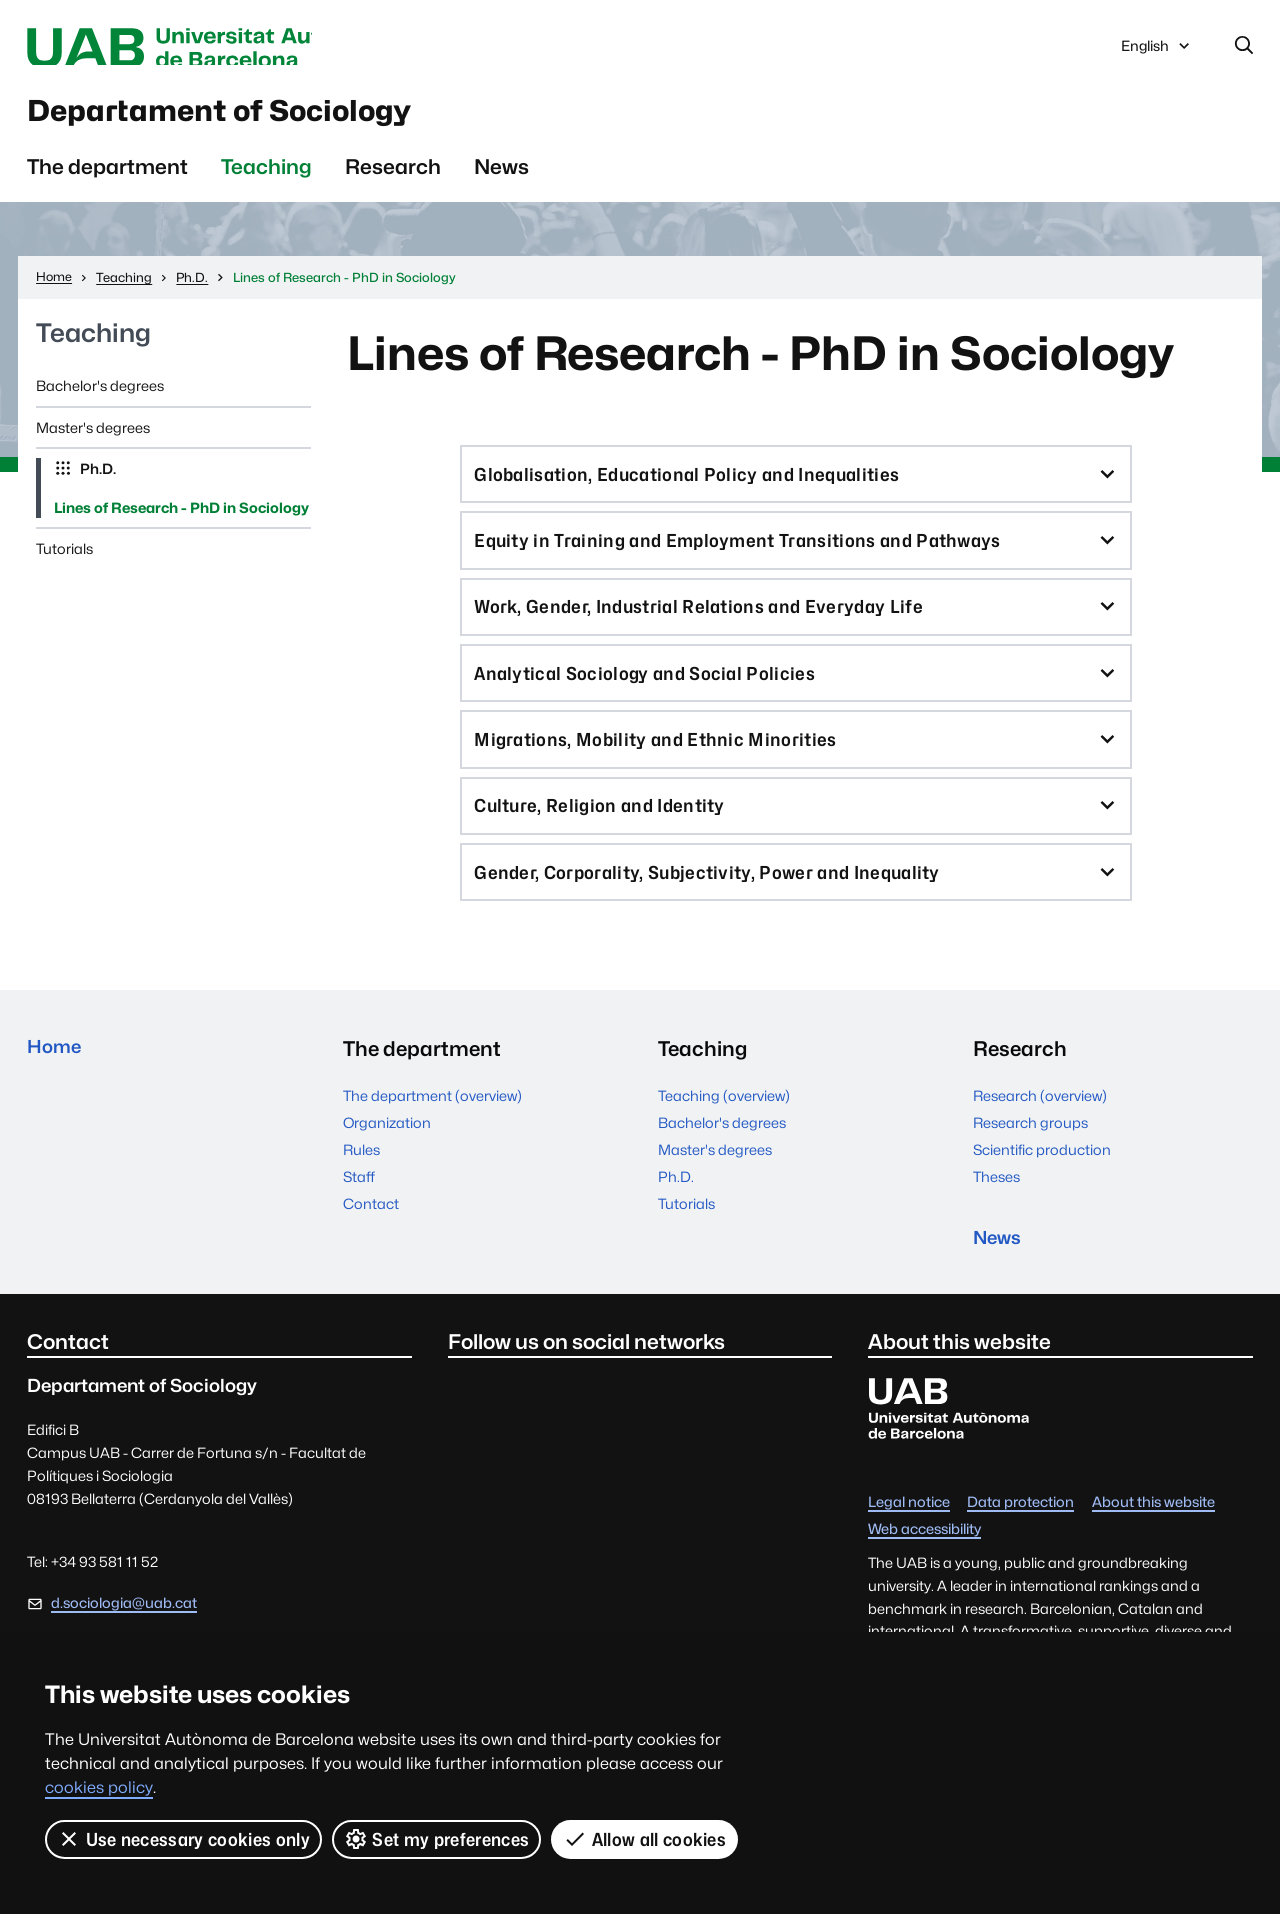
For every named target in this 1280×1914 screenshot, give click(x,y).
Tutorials (64, 562)
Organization (387, 1161)
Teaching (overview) (724, 1134)
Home (57, 1087)
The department (107, 180)
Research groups (1030, 1161)
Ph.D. (96, 482)
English (1157, 53)
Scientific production (1042, 1188)
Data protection (1020, 1547)
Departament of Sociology (271, 119)
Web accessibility (924, 1574)
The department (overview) (432, 1134)
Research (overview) (1040, 1134)
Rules (361, 1188)
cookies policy (99, 1787)
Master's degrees (93, 441)
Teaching (266, 180)
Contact (371, 1242)
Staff (359, 1215)
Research (393, 180)
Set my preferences (437, 1839)
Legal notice (909, 1547)
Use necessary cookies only (183, 1839)
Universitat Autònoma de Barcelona (216, 48)
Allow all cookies (645, 1839)
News (501, 180)
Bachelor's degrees (100, 399)
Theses (996, 1215)
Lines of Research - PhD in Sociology (181, 521)
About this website (1153, 1547)
